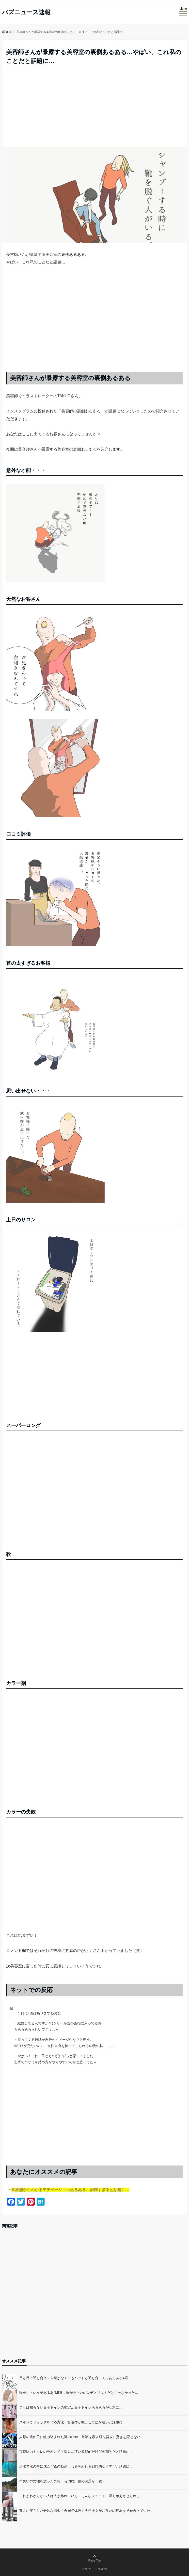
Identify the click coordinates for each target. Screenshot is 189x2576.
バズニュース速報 (26, 12)
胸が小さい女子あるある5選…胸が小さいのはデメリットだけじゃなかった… (78, 2393)
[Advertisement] (94, 110)
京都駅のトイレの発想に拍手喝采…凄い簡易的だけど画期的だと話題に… (76, 2452)
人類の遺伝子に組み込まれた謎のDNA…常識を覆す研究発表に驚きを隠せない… (81, 2437)
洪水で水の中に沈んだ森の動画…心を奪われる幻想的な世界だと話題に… (76, 2466)
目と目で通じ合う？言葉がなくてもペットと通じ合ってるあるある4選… (75, 2378)
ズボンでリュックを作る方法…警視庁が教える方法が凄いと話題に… (72, 2422)
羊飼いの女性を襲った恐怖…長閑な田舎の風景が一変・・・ (65, 2481)
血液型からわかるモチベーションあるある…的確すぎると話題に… (70, 2190)
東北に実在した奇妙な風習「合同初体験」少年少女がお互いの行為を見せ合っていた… (86, 2511)
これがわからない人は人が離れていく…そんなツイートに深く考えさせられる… (81, 2496)
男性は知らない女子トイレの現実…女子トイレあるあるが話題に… (71, 2407)
